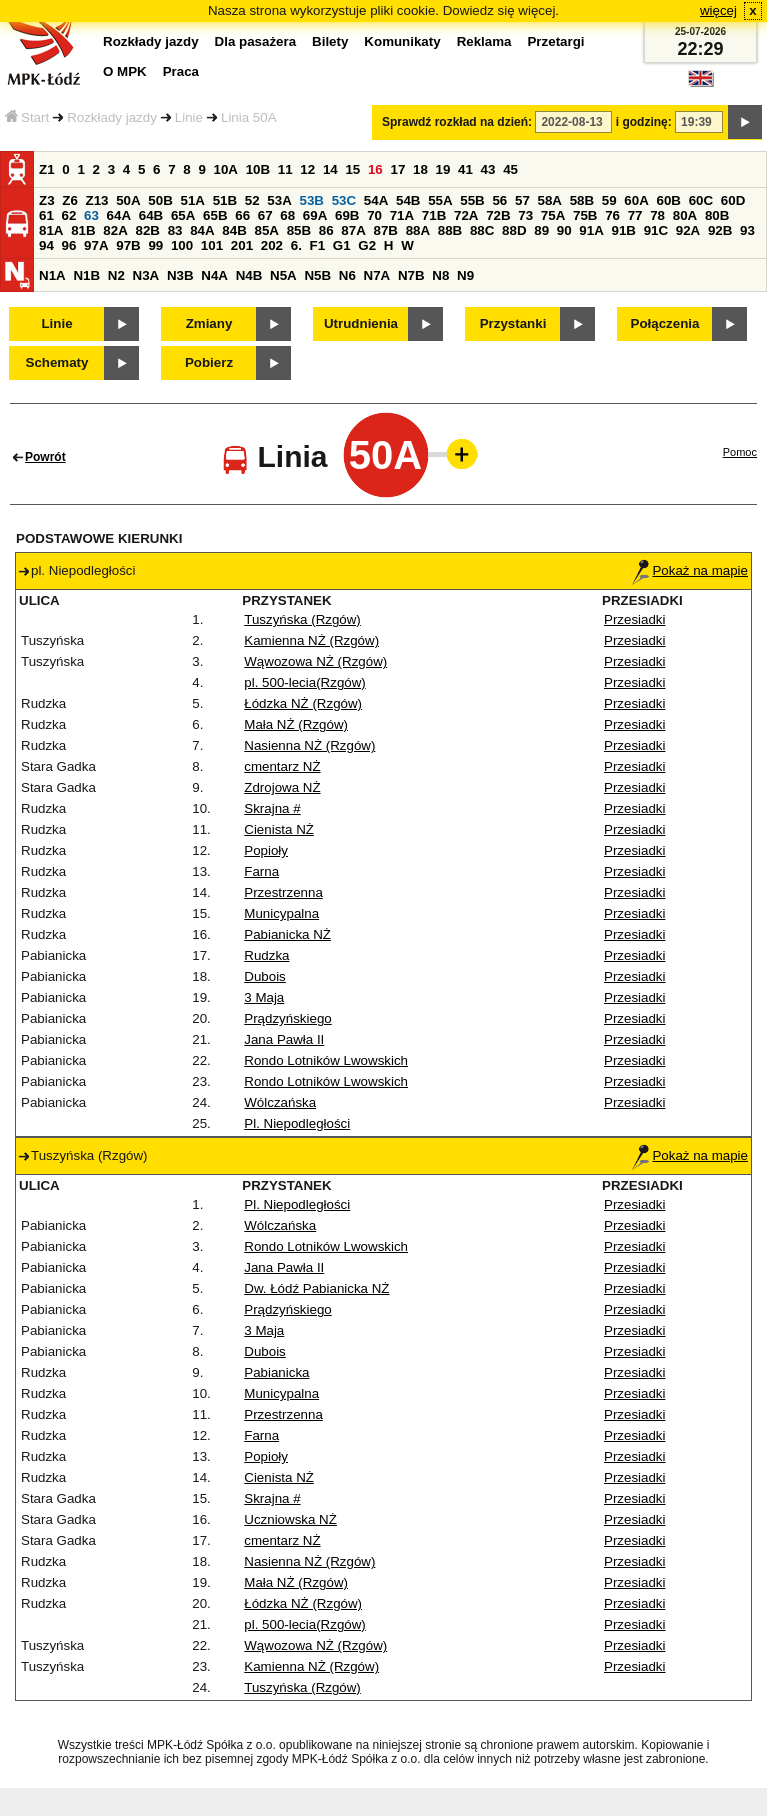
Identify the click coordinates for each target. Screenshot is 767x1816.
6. (296, 245)
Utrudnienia (361, 323)
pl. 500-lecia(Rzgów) (304, 682)
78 (657, 215)
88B (450, 230)
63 (91, 215)
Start (27, 117)
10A (226, 169)
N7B (411, 275)
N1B (86, 275)
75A (553, 215)
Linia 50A (249, 117)
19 (443, 169)
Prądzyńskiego (287, 1018)
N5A (283, 275)
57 (522, 200)
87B (385, 230)
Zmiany (209, 323)
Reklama (484, 41)
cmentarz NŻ (282, 766)
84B (234, 230)
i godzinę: (644, 122)
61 (46, 215)
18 (420, 169)
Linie (189, 117)
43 (488, 169)
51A (193, 200)
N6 (347, 275)
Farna (261, 871)
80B (717, 215)
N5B (317, 275)
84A (202, 230)
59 (609, 200)
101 (212, 245)
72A (466, 215)
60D (733, 200)
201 (242, 245)
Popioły (266, 850)
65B (215, 215)
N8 (440, 275)
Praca (181, 71)
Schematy (57, 362)
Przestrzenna (283, 892)
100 (182, 245)
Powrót (45, 457)
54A (376, 200)
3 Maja (264, 997)
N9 (465, 275)
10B (258, 169)
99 (155, 245)
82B (147, 230)
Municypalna (281, 913)
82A (115, 230)
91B (623, 230)
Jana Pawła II (284, 1039)
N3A (146, 275)
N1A (52, 275)
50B (160, 200)
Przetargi (555, 41)
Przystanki (513, 323)
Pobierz (209, 362)
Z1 (47, 169)
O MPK (125, 71)
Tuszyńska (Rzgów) (302, 619)
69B (347, 215)
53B (312, 200)
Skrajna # (272, 808)
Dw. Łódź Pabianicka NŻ (316, 1288)
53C (344, 200)
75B (585, 215)
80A (685, 215)
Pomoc (740, 452)
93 (747, 230)
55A (440, 200)
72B (498, 215)
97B (128, 245)
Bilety (330, 41)
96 (69, 245)
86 (326, 230)
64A (119, 215)
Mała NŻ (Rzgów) (296, 724)
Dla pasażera (256, 41)
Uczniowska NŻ (290, 1519)
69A (315, 215)
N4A (214, 275)
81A (51, 230)
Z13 (97, 200)
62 (69, 215)
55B (472, 200)
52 (252, 200)
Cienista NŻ (279, 829)
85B (299, 230)
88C (482, 230)
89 (541, 230)
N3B (180, 275)
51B (225, 200)
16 (375, 169)
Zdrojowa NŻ (282, 787)
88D (514, 230)
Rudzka (266, 955)
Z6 (70, 200)
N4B (249, 275)
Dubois (265, 976)
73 (525, 215)
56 (499, 200)
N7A (377, 275)
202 (272, 245)
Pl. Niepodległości (297, 1123)
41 (465, 169)
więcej (718, 10)
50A (128, 200)
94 (46, 245)
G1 (342, 245)
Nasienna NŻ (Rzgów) (309, 745)
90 (564, 230)
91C (656, 230)
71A (402, 215)
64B (151, 215)
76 (612, 215)
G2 (367, 245)
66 (242, 215)
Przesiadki (634, 619)
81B (83, 230)
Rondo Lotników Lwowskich (326, 1060)
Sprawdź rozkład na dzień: (457, 122)
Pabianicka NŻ (287, 934)
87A (353, 230)
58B (582, 200)
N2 (116, 275)
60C (701, 200)
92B (720, 230)
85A (266, 230)
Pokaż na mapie (690, 570)
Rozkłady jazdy (112, 117)
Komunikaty (402, 41)
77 (635, 215)
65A (183, 215)
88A (418, 230)
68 (287, 215)
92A (688, 230)
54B (408, 200)
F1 (318, 245)
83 (175, 230)
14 (330, 169)
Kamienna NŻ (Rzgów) (311, 640)
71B (434, 215)
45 (510, 169)
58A (550, 200)
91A (591, 230)
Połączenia (665, 323)
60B (669, 200)
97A (96, 245)
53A (279, 200)
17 (397, 169)
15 (352, 169)
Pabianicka (276, 1372)
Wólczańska (280, 1102)
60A (636, 200)
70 (374, 215)
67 (265, 215)
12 (307, 169)
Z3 (47, 200)
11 (285, 169)
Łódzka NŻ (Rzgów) (303, 703)
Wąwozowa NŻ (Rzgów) (315, 661)
